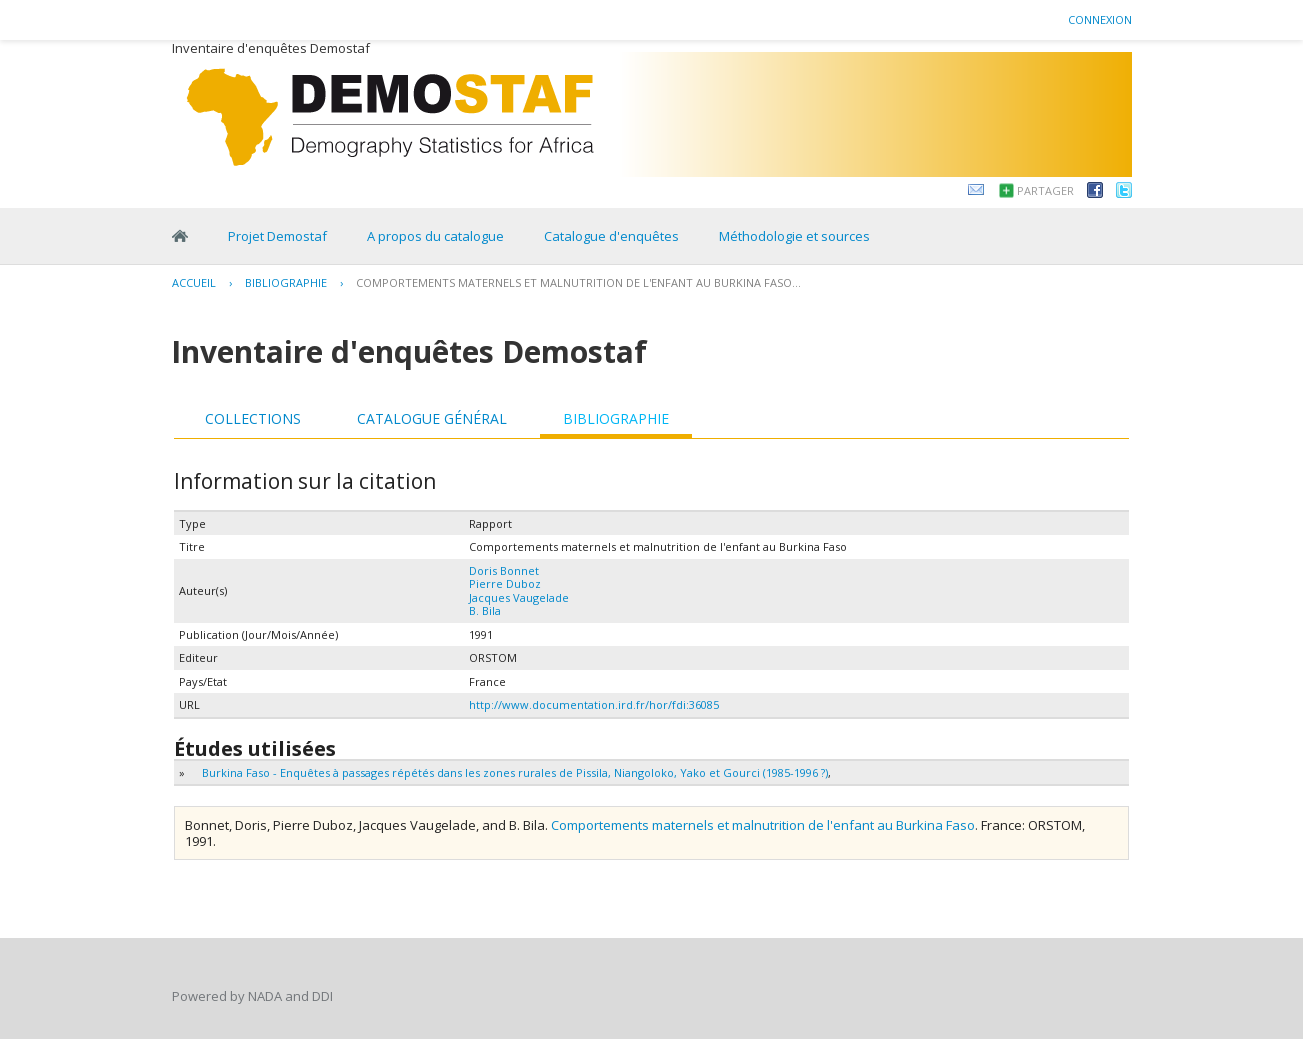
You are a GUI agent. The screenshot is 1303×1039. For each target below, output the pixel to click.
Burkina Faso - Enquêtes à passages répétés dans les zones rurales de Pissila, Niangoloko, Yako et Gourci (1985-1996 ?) (515, 772)
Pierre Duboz (505, 583)
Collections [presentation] (253, 418)
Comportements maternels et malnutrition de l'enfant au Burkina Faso (763, 825)
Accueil (194, 282)
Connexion (1100, 19)
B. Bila (485, 610)
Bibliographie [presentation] (616, 418)
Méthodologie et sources (794, 236)
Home (180, 236)
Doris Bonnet (504, 570)
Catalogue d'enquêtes (611, 236)
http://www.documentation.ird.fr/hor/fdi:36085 (594, 704)
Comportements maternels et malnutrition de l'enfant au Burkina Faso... (578, 282)
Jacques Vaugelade (519, 597)
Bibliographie (286, 282)
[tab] (253, 419)
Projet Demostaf (277, 236)
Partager (1045, 190)
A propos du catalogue (435, 236)
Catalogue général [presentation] (432, 418)
